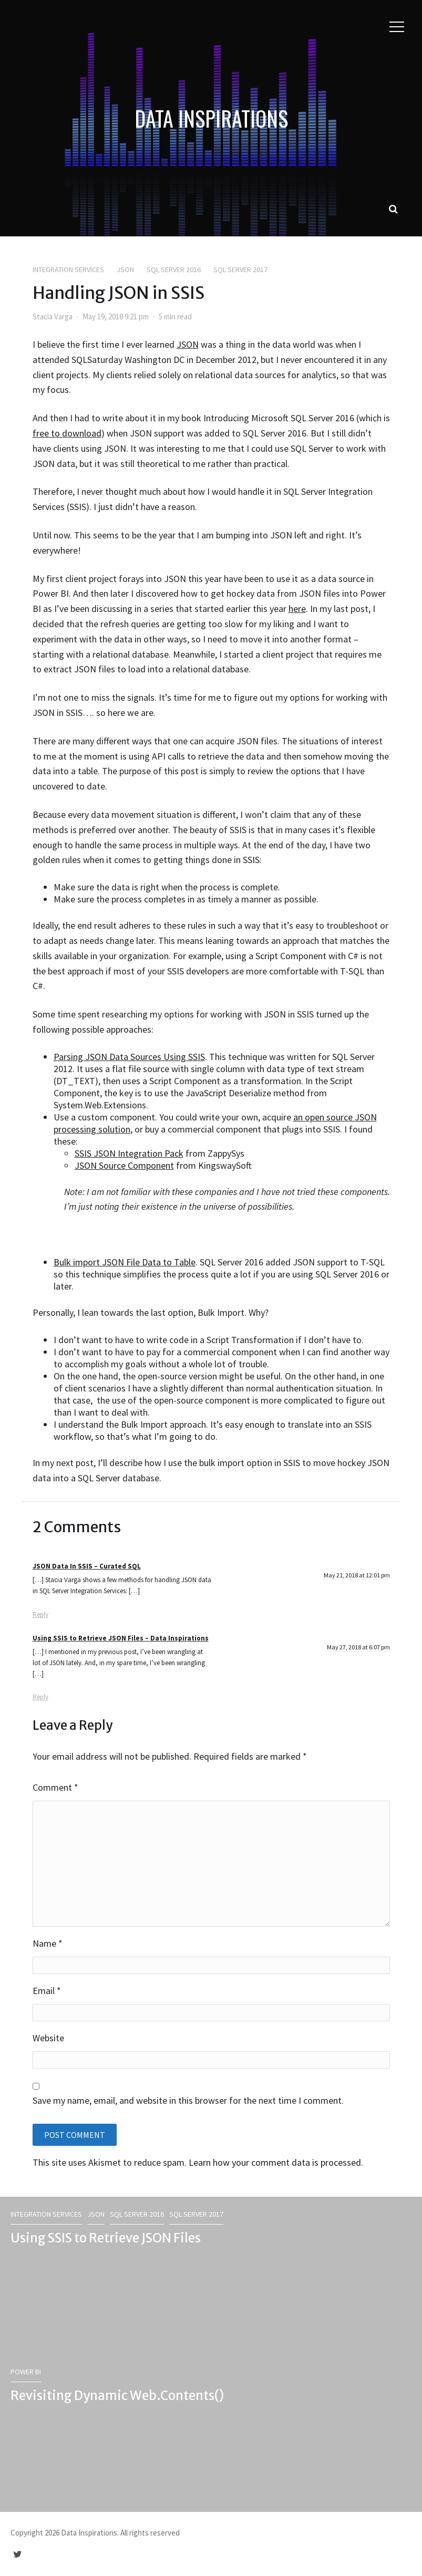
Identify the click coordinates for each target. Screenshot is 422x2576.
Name (48, 1943)
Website (48, 2038)
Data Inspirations (211, 118)
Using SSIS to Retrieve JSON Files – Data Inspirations (121, 1638)
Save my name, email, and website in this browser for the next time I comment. (188, 2100)
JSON (125, 269)
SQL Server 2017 (240, 269)
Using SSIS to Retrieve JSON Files (106, 2238)
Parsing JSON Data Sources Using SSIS (129, 1057)
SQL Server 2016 (174, 269)
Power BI (26, 2371)
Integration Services (68, 269)
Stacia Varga (53, 316)
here (297, 609)
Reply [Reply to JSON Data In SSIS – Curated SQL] (40, 1614)
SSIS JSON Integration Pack (129, 1153)
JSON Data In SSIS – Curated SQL (87, 1566)
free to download (67, 433)
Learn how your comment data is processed (275, 2162)
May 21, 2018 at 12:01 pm (357, 1575)
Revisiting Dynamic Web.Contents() (117, 2395)
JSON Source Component (124, 1165)
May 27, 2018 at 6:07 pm (358, 1647)
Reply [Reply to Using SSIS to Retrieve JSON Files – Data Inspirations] (40, 1696)
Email (47, 1991)
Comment (55, 1787)
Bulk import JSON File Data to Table (124, 1262)
